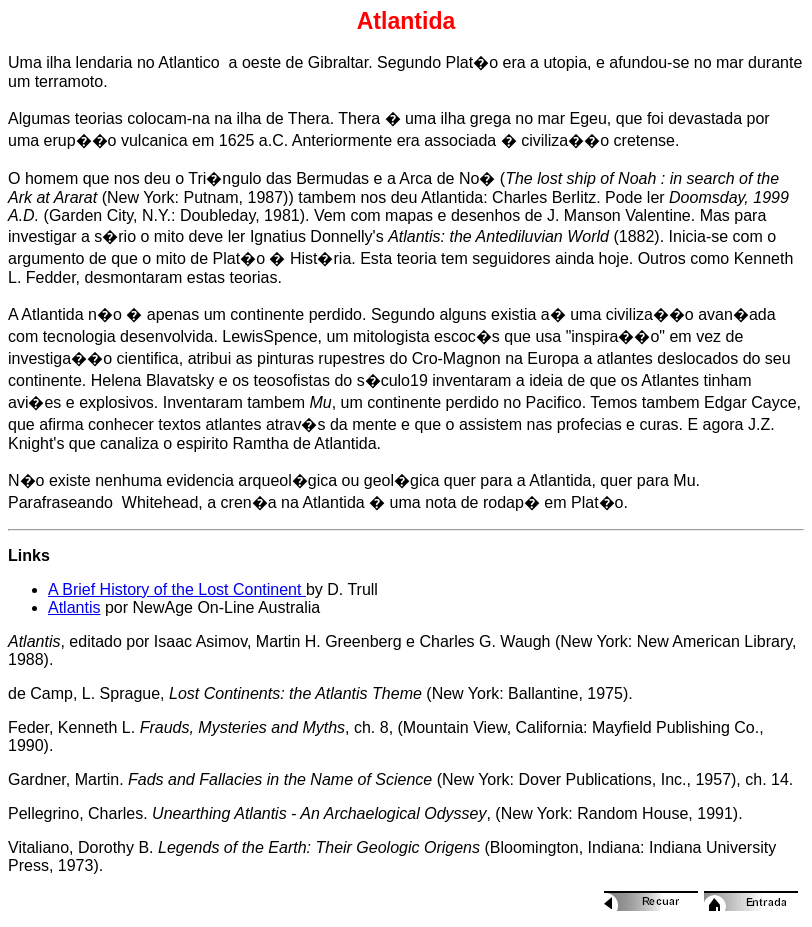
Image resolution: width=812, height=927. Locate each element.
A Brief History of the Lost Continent (177, 589)
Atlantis (74, 607)
